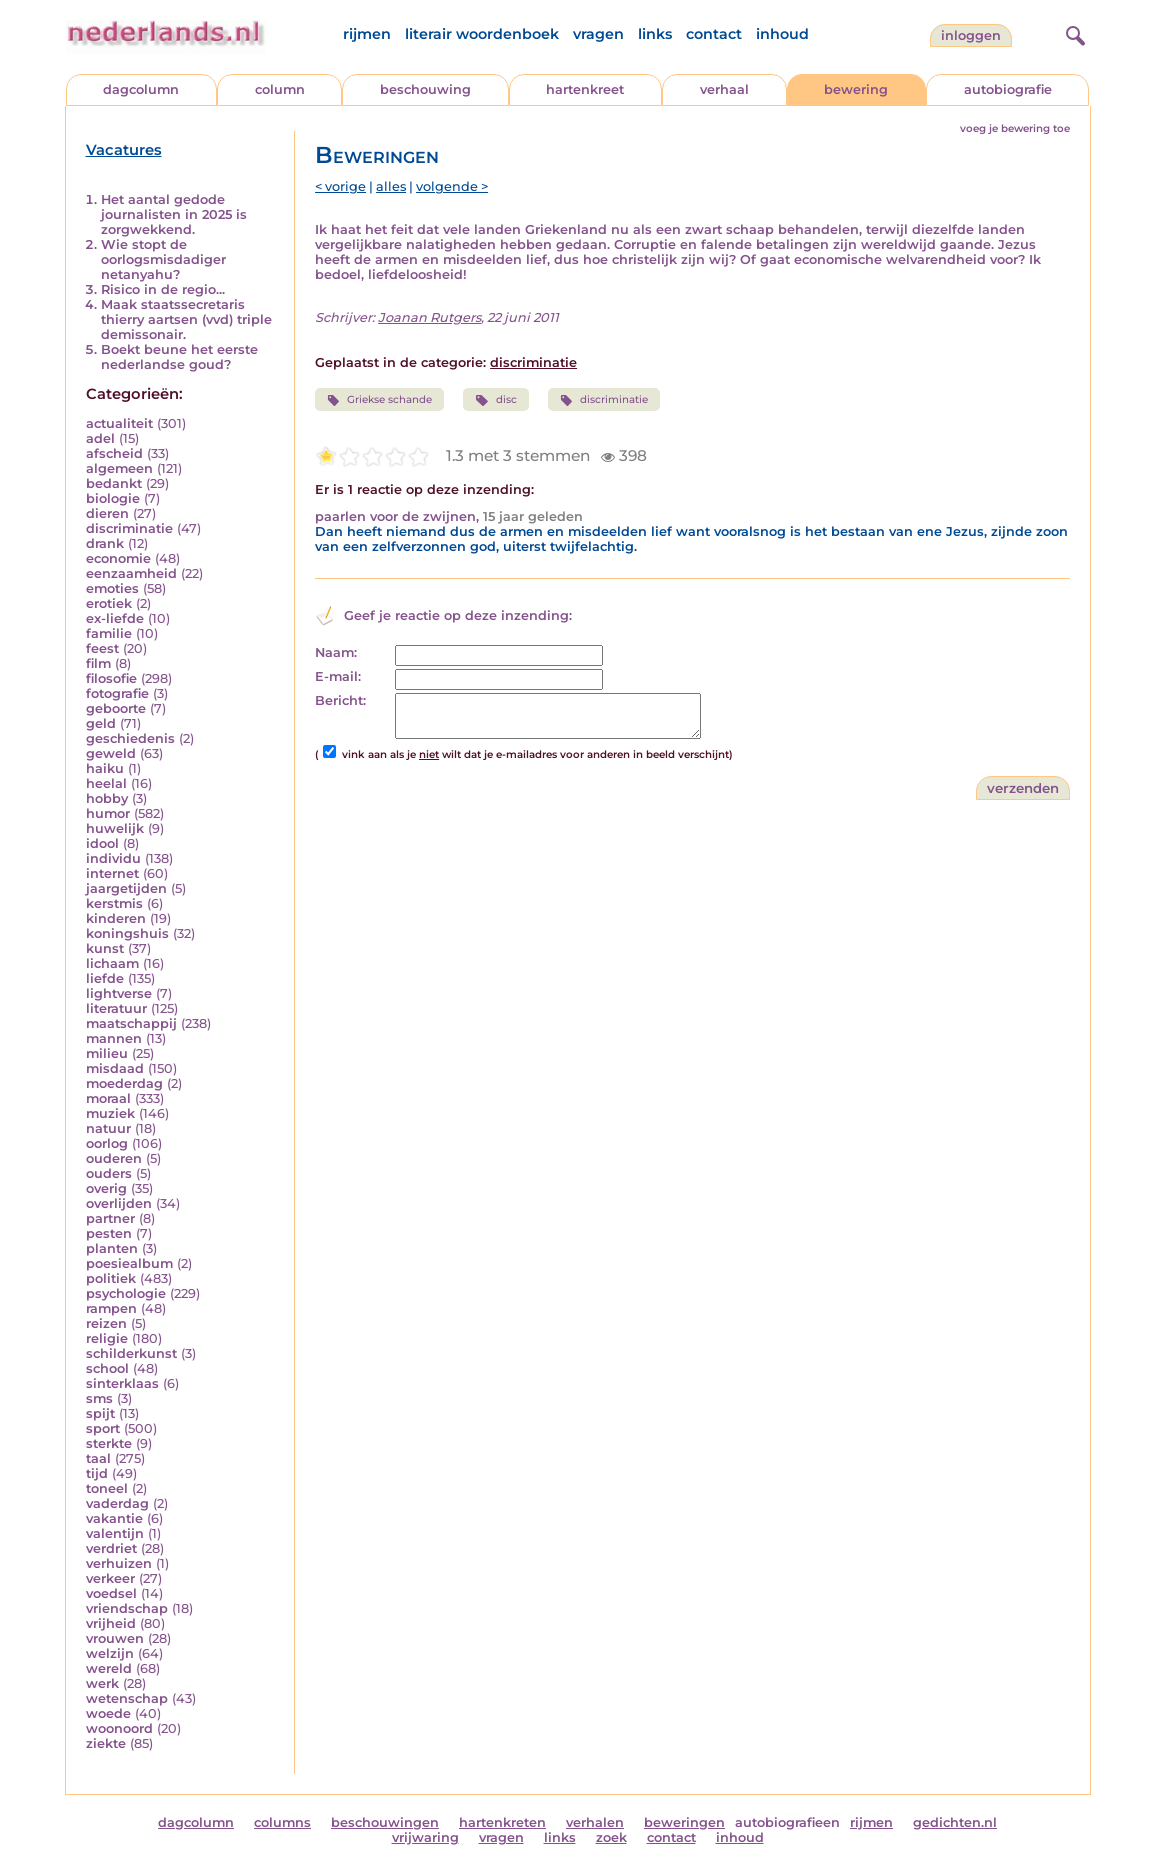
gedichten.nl (955, 1822)
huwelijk (115, 828)
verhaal (724, 89)
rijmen (367, 34)
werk (102, 1683)
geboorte (116, 708)
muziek (110, 1113)
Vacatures (124, 150)
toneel (107, 1488)
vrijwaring (425, 1837)
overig (106, 1188)
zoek (611, 1837)
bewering (856, 89)
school (107, 1368)
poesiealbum (129, 1263)
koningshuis (127, 933)
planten (112, 1248)
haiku (105, 768)
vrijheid (111, 1623)
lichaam (112, 963)
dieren (107, 513)
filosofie (111, 678)
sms (99, 1398)
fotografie (117, 693)
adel (100, 438)
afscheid (114, 453)
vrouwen (115, 1638)
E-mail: (338, 676)
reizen (106, 1323)
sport (103, 1428)
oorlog (107, 1143)
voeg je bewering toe (1015, 128)
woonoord (119, 1728)
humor (108, 813)
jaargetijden (126, 888)
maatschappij (131, 1023)
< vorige (340, 186)
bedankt (114, 483)
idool (102, 843)
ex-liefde (115, 618)
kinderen (116, 918)
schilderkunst (131, 1353)
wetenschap (127, 1698)
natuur (108, 1128)
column (280, 89)
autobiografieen (787, 1822)
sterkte (109, 1443)
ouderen (114, 1158)
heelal (106, 783)
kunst (105, 948)
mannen (114, 1038)
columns (282, 1822)
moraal (108, 1098)
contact (714, 34)
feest (102, 648)
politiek (111, 1278)
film (98, 663)
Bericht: (340, 700)
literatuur (116, 1008)
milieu (107, 1053)
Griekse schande (379, 400)
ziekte (106, 1743)
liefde (105, 978)
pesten (109, 1233)
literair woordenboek (482, 34)
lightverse (119, 993)
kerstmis (114, 903)
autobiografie (1008, 89)
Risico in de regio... (163, 289)
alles (391, 186)
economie (118, 558)
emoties (112, 588)
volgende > (452, 186)
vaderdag (117, 1503)
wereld (109, 1668)
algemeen (119, 468)
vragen (598, 34)
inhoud (782, 34)
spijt (100, 1413)
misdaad (115, 1068)
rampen (111, 1308)
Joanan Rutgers (429, 317)
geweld (111, 753)
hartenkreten (502, 1822)
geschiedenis (130, 738)
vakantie (114, 1518)
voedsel (111, 1593)
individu (113, 858)
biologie (113, 498)
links (655, 34)
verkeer (110, 1578)
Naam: (336, 652)
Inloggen (971, 35)
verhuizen (119, 1563)
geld (101, 723)
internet (112, 873)
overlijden (119, 1203)
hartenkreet (585, 89)
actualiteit (119, 423)
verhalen (595, 1822)
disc (495, 400)
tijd (97, 1473)
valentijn (115, 1533)
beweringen (684, 1822)
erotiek (109, 603)
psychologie (126, 1293)
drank (105, 543)
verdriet (111, 1548)
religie (107, 1338)
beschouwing (425, 89)
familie (109, 633)
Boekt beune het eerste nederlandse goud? (179, 357)
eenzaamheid (131, 573)
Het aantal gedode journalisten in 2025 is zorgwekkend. (174, 214)
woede (108, 1713)
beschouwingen (385, 1822)
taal (98, 1458)
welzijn (110, 1653)
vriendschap (127, 1608)
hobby (107, 798)
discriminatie (129, 528)
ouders (109, 1173)
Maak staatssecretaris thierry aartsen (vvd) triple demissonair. (186, 319)
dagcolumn (141, 89)
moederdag (124, 1083)
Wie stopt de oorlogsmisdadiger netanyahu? (163, 259)
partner (110, 1218)
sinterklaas (122, 1383)
